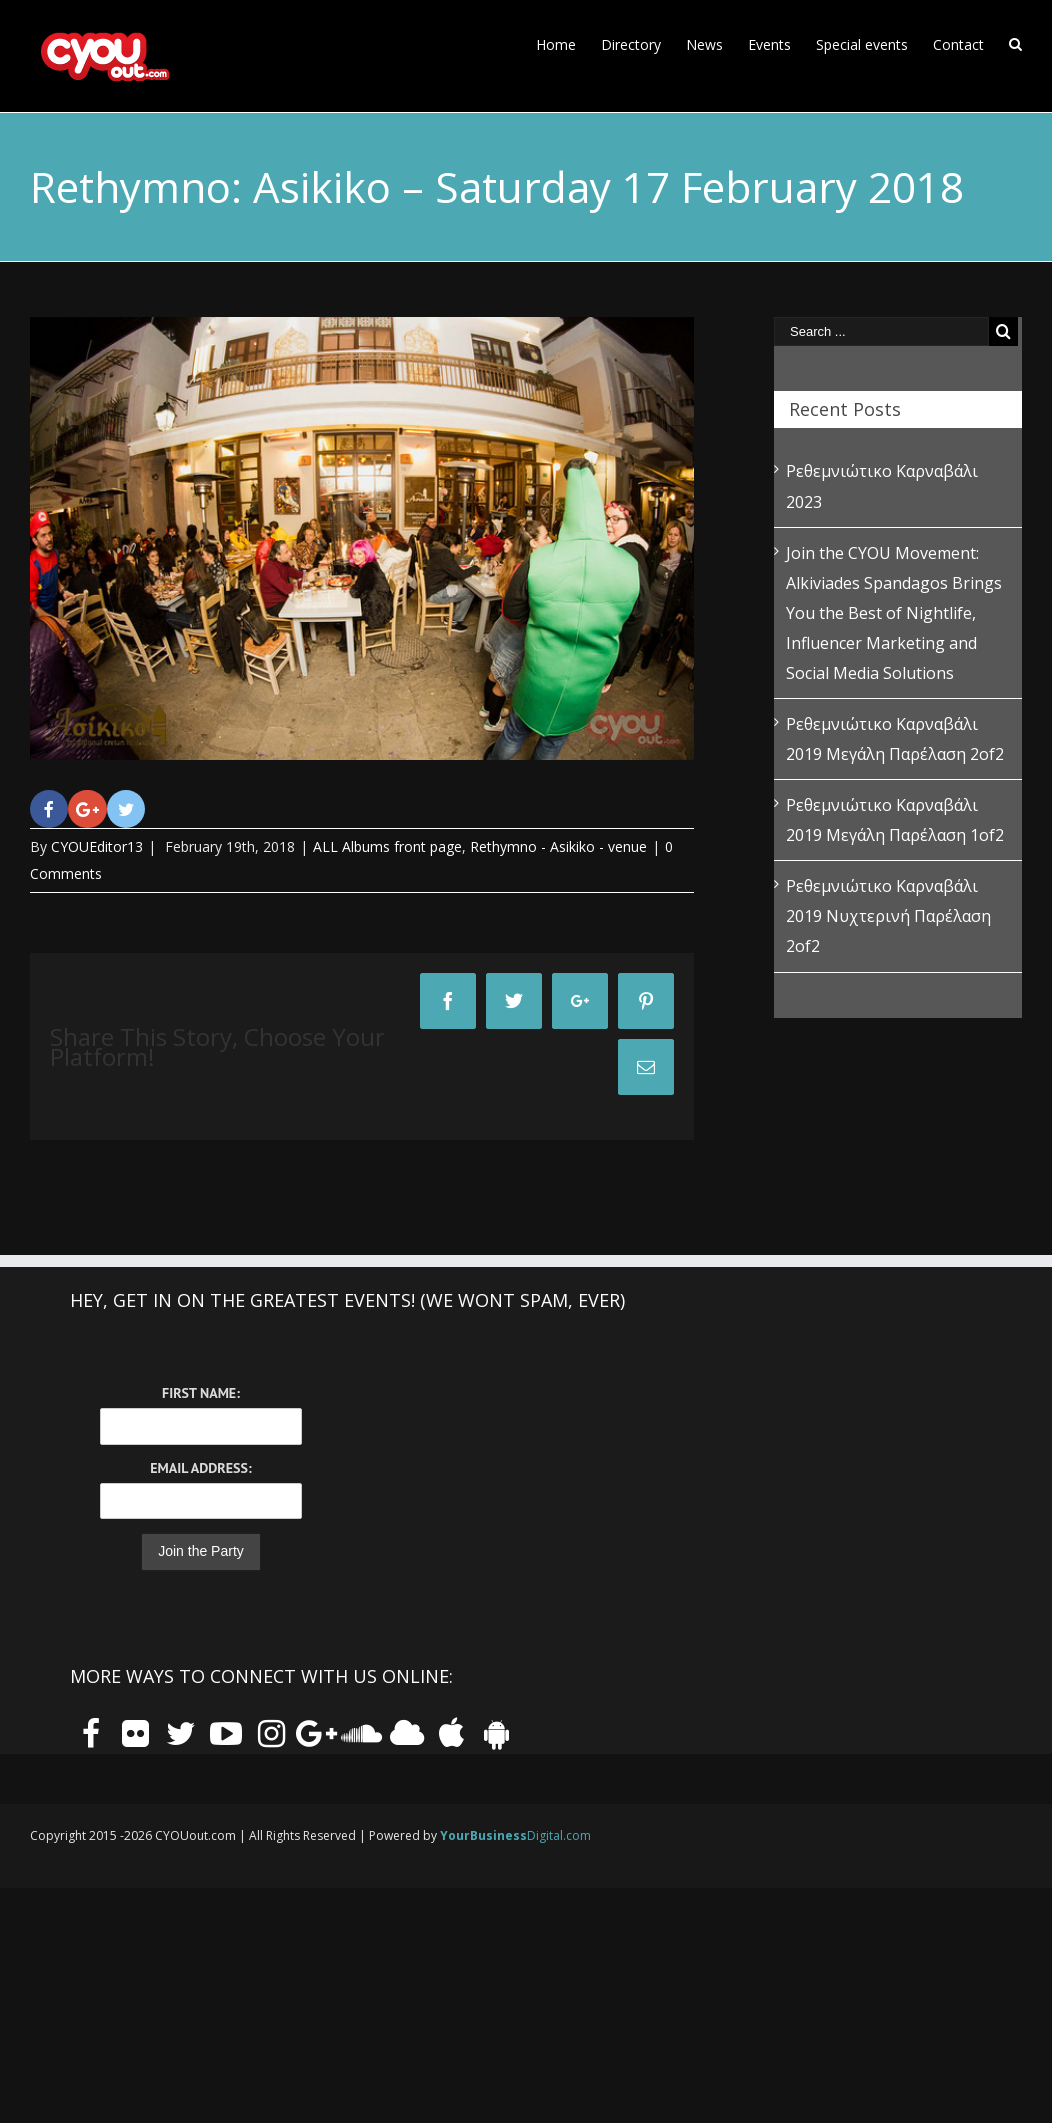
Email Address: (200, 1468)
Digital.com (515, 1835)
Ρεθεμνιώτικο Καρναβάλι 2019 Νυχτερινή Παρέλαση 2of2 (888, 916)
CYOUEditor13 (97, 846)
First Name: (201, 1393)
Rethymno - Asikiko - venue (558, 846)
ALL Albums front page (387, 846)
